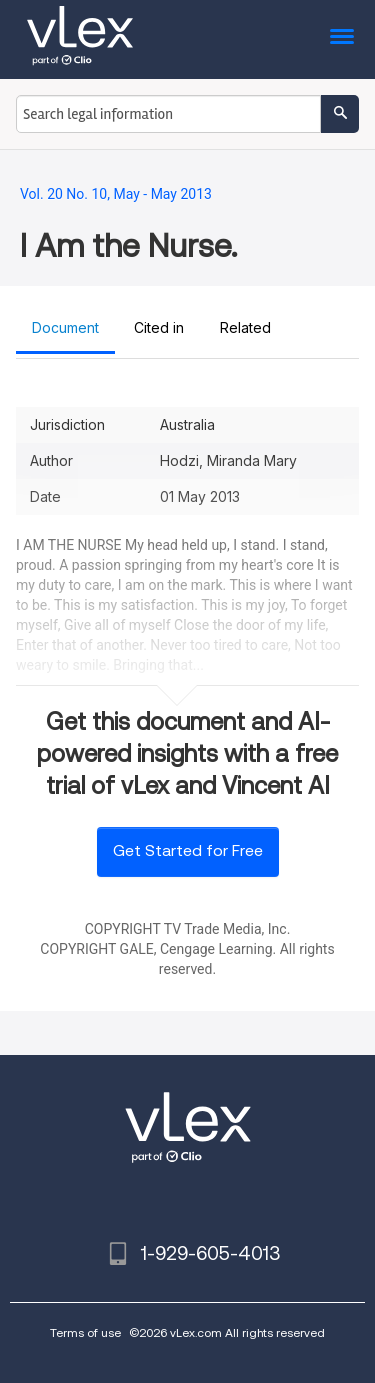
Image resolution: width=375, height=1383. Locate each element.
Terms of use (85, 1332)
